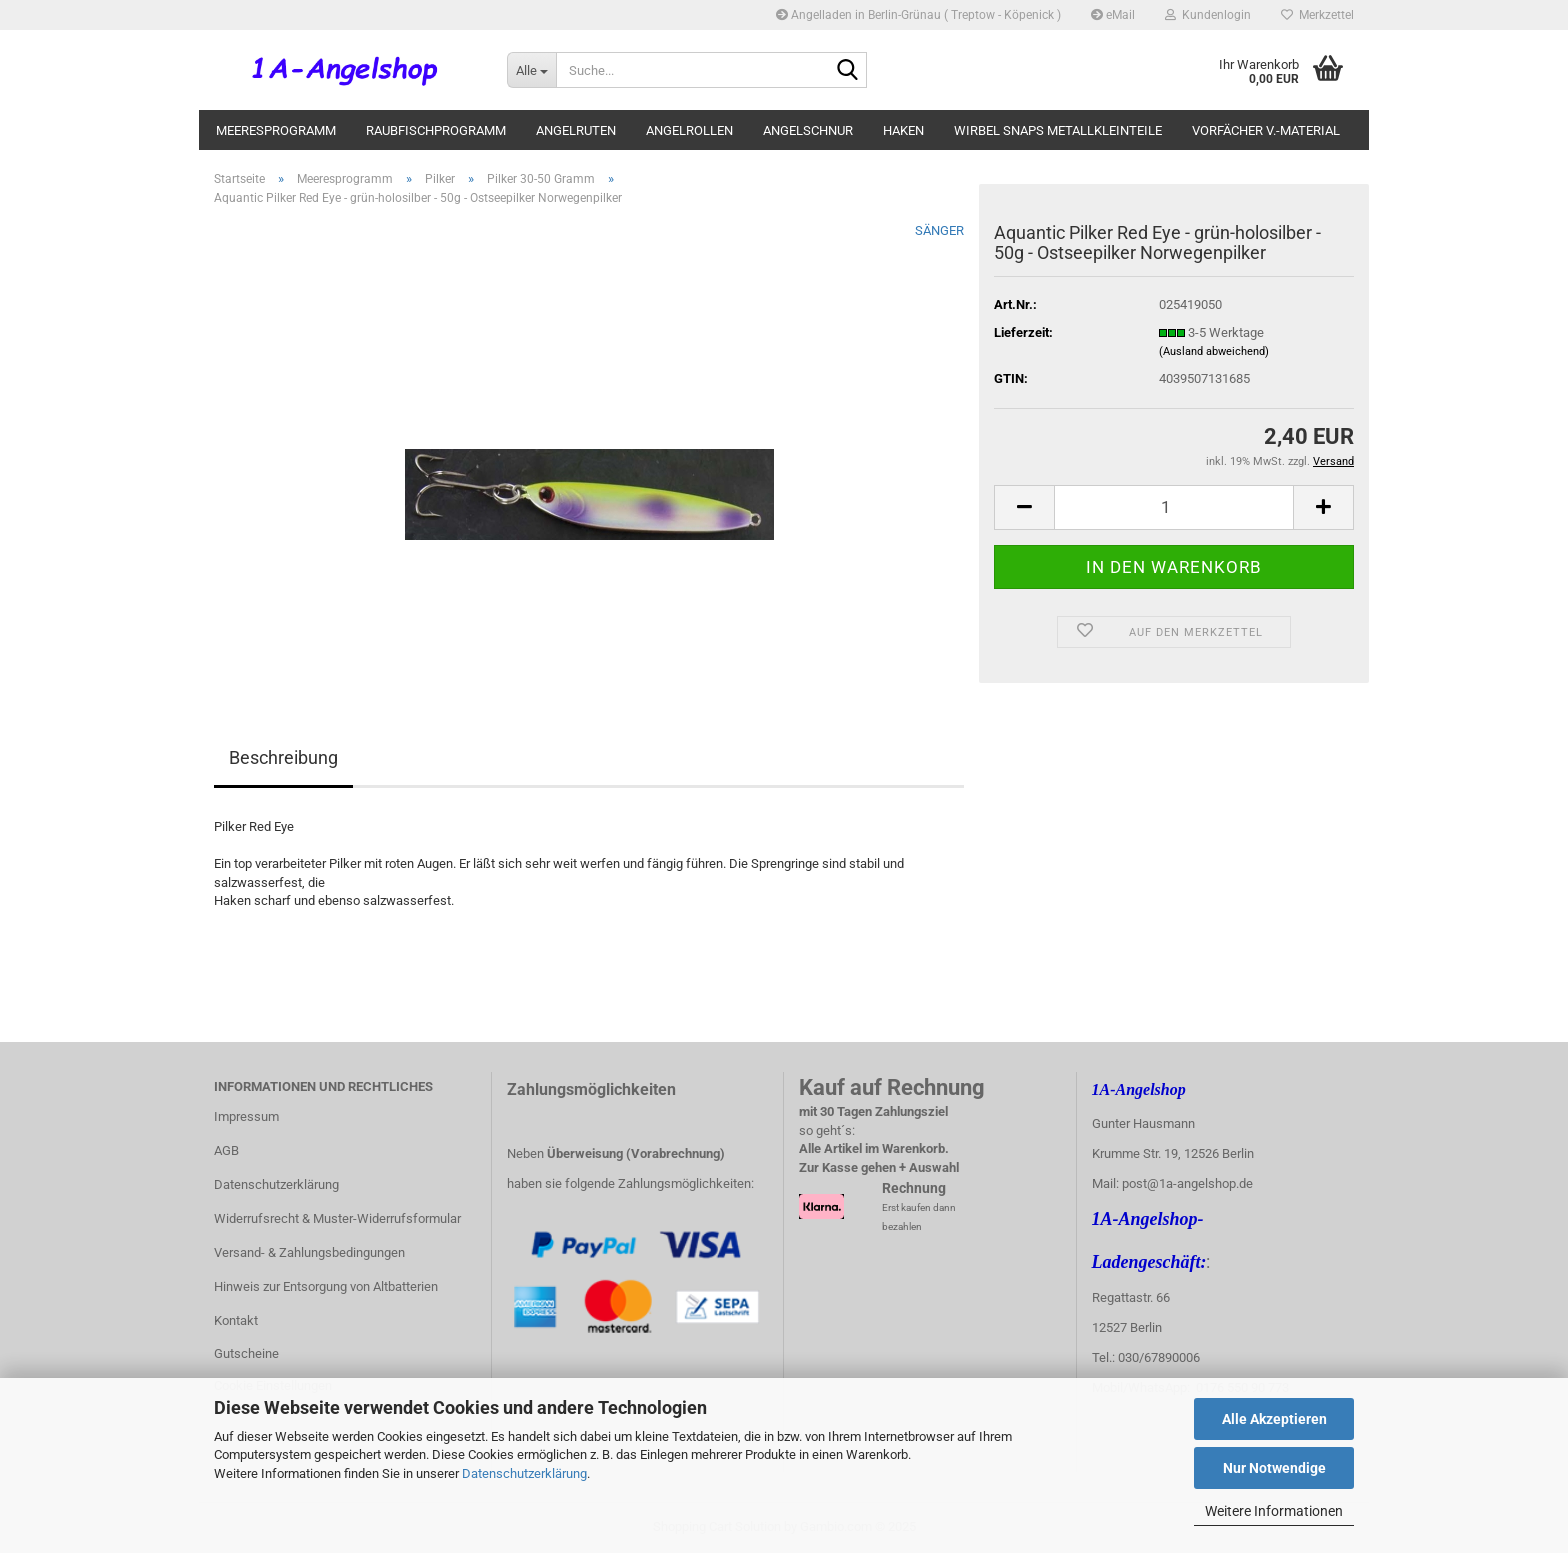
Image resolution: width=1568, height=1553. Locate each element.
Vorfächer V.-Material (1266, 130)
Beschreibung (283, 757)
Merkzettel (1317, 15)
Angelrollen (689, 130)
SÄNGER (939, 230)
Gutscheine (246, 1353)
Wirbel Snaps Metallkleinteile (1058, 130)
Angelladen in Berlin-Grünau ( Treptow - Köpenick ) (918, 15)
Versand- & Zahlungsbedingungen (309, 1252)
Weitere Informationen (1274, 1511)
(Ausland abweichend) (1214, 351)
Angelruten (576, 130)
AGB (226, 1150)
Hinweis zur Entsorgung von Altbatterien (326, 1286)
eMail (1113, 15)
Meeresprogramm (276, 130)
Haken (903, 130)
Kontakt (236, 1320)
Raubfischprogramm (436, 130)
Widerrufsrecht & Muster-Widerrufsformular (337, 1218)
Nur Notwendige (1274, 1468)
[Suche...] (531, 70)
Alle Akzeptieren (1274, 1419)
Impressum (246, 1116)
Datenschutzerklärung (524, 1473)
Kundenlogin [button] (1208, 15)
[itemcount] (1174, 507)
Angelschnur (808, 130)
